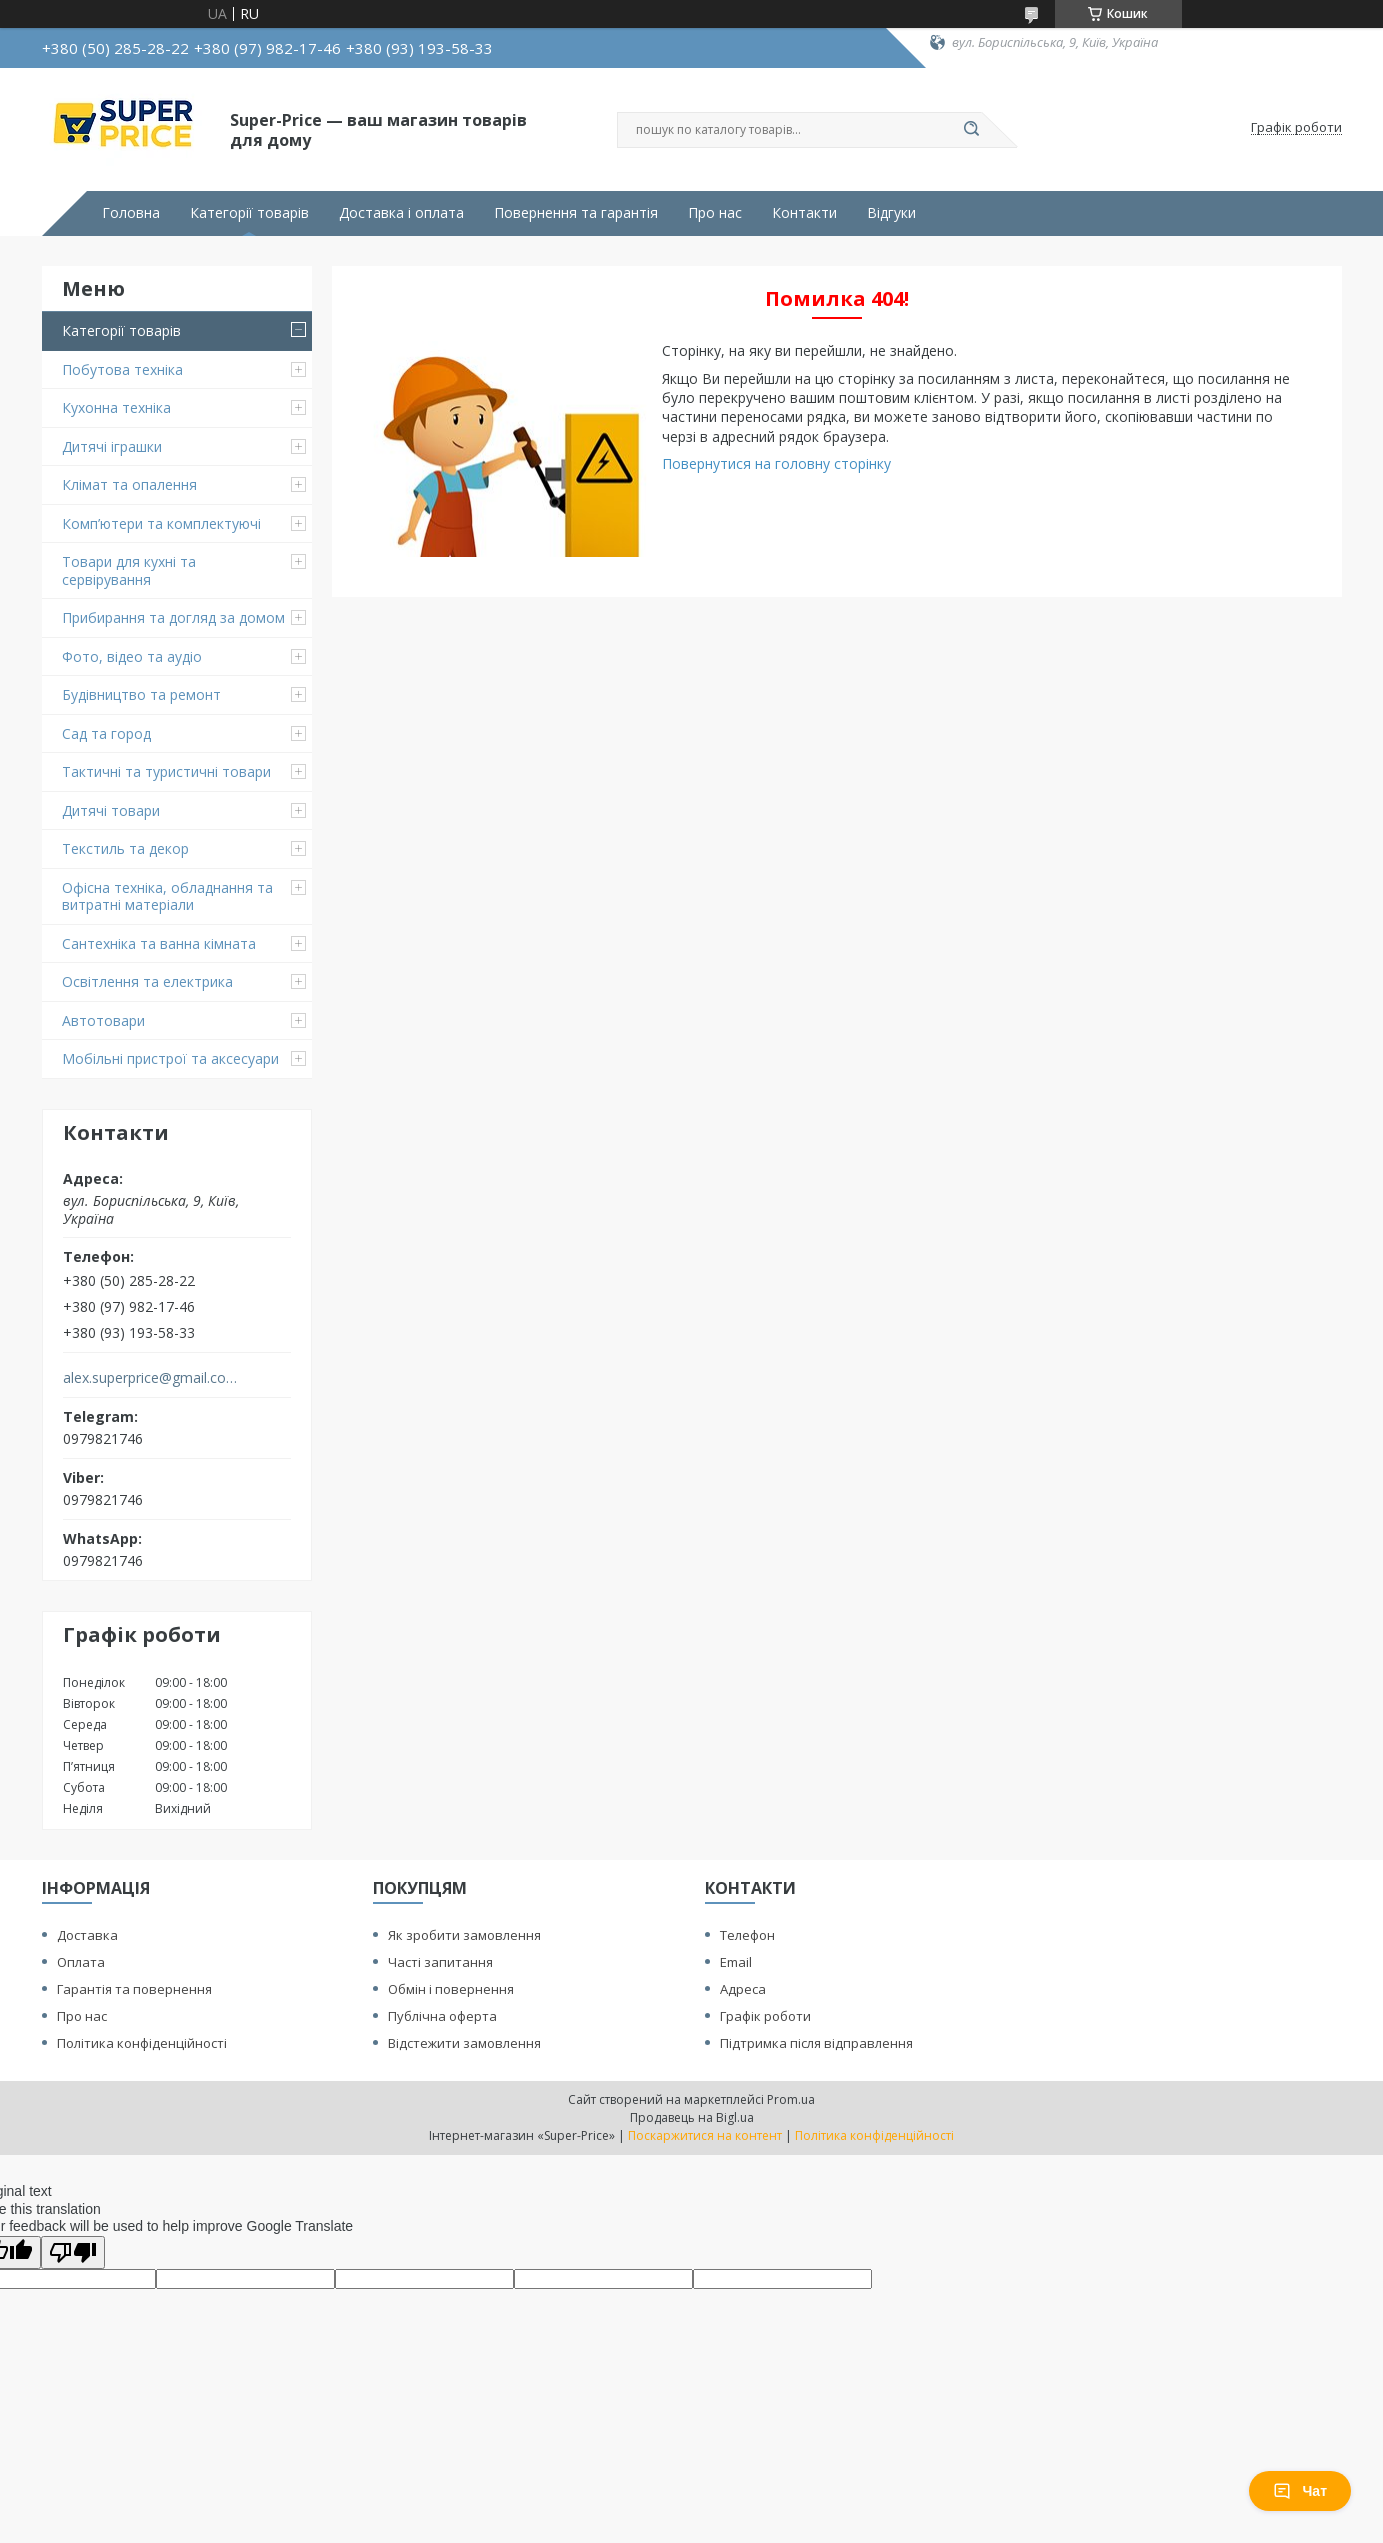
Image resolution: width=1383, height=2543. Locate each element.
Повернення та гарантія (576, 213)
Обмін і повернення (451, 1989)
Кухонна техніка (116, 407)
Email (736, 1962)
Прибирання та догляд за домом (173, 617)
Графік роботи (765, 2016)
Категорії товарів (249, 213)
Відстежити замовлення (464, 2043)
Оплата (81, 1962)
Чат (1300, 2491)
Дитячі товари (111, 810)
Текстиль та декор (125, 848)
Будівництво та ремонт (141, 694)
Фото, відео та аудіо (132, 656)
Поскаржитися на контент (705, 2135)
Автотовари (103, 1020)
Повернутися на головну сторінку (776, 463)
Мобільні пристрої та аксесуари (170, 1058)
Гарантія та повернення (134, 1989)
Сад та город (106, 733)
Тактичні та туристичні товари (166, 771)
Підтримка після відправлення (816, 2043)
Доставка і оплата (401, 213)
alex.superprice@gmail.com (150, 1378)
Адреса (743, 1989)
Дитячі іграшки (112, 446)
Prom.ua (791, 2099)
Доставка (87, 1935)
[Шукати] (972, 130)
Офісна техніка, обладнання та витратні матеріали (167, 896)
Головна (131, 213)
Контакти (804, 213)
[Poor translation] (73, 2252)
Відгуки (891, 213)
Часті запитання (440, 1962)
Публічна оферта (442, 2016)
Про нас (715, 213)
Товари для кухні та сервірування (129, 570)
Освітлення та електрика (147, 981)
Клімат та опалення (129, 484)
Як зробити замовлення (464, 1935)
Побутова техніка (122, 369)
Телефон (747, 1935)
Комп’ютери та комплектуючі (161, 523)
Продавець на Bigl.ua (692, 2117)
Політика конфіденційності (142, 2043)
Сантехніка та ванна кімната (159, 943)
